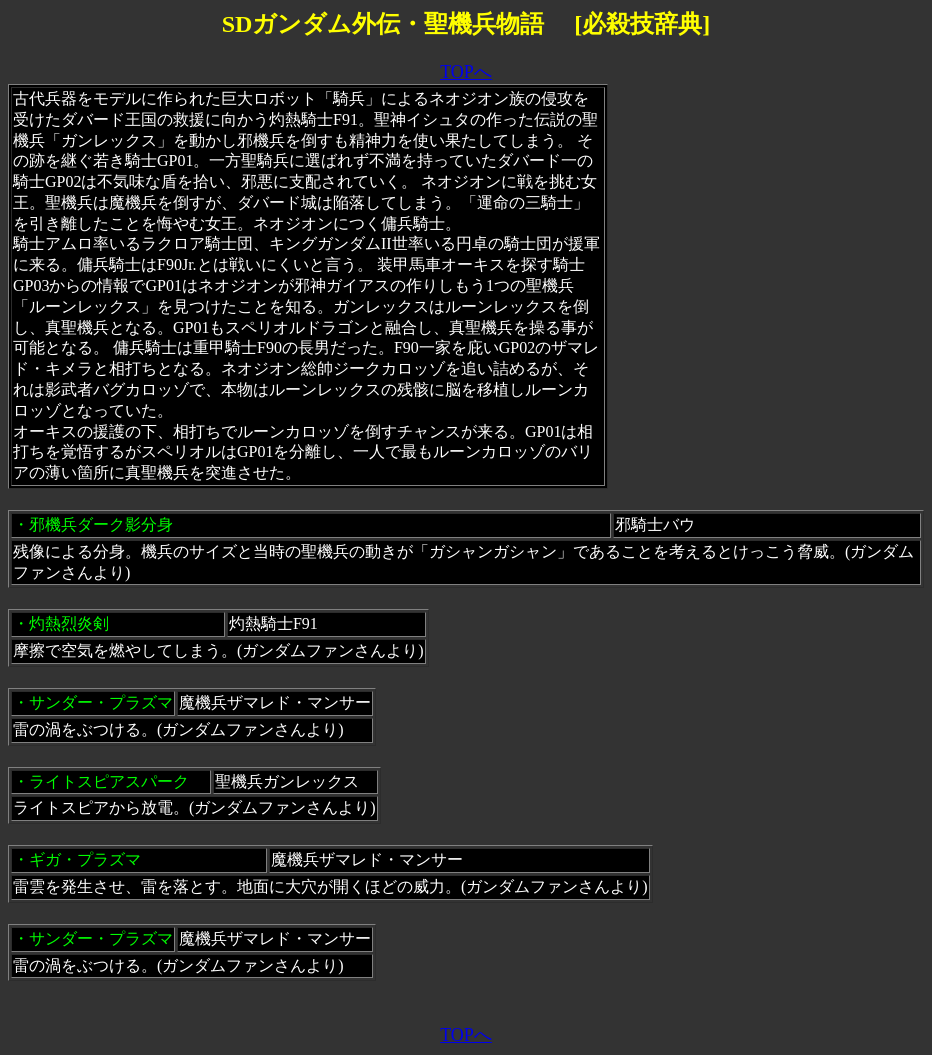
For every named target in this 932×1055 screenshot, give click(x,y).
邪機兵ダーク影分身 (101, 524)
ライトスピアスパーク (109, 781)
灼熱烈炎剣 (69, 623)
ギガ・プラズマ (85, 859)
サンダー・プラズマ (101, 702)
